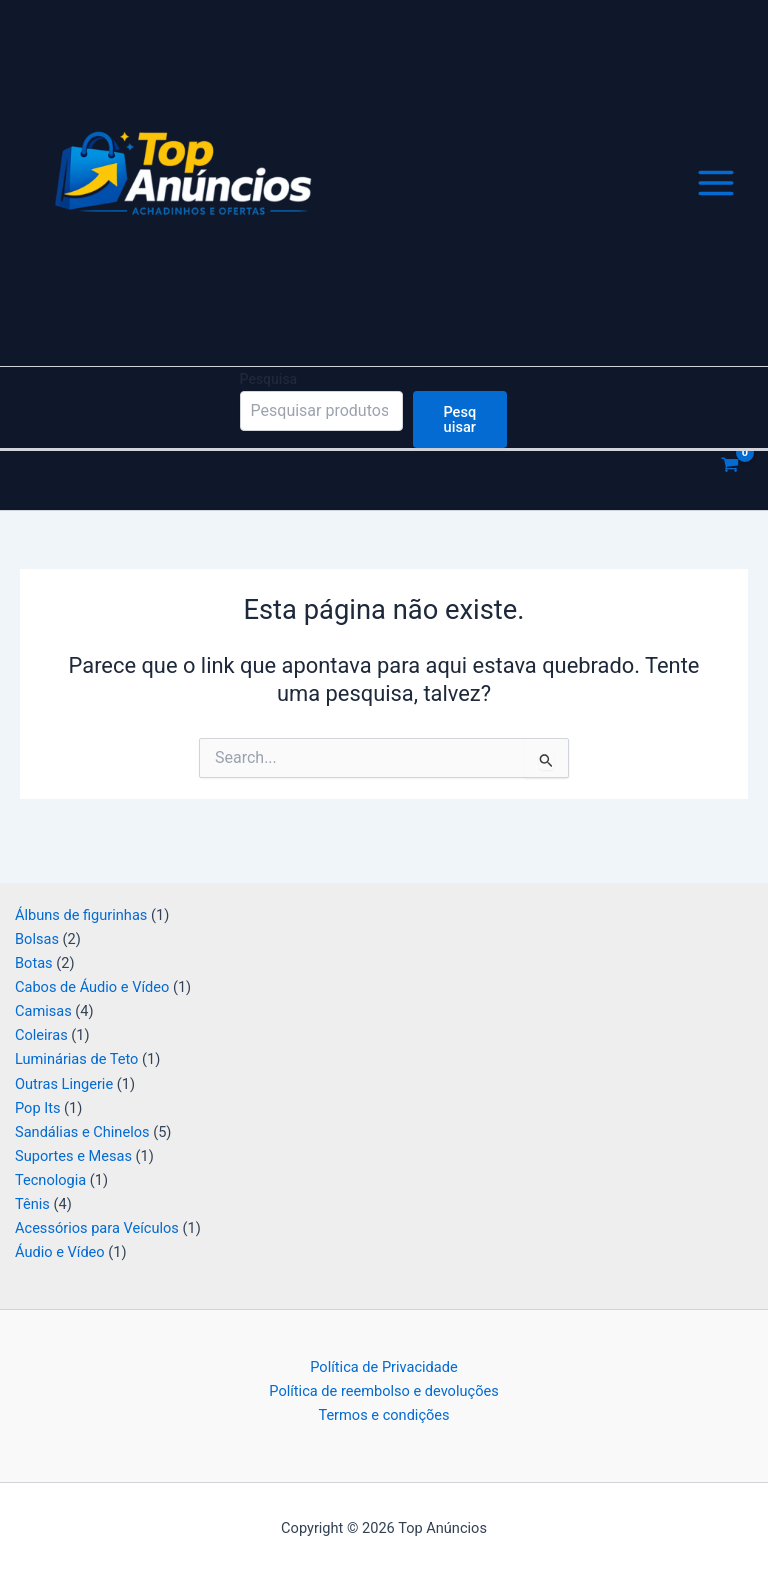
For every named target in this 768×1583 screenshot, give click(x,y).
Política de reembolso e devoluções (383, 1391)
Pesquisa (269, 404)
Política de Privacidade (383, 1367)
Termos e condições (383, 1415)
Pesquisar (459, 444)
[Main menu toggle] (716, 196)
